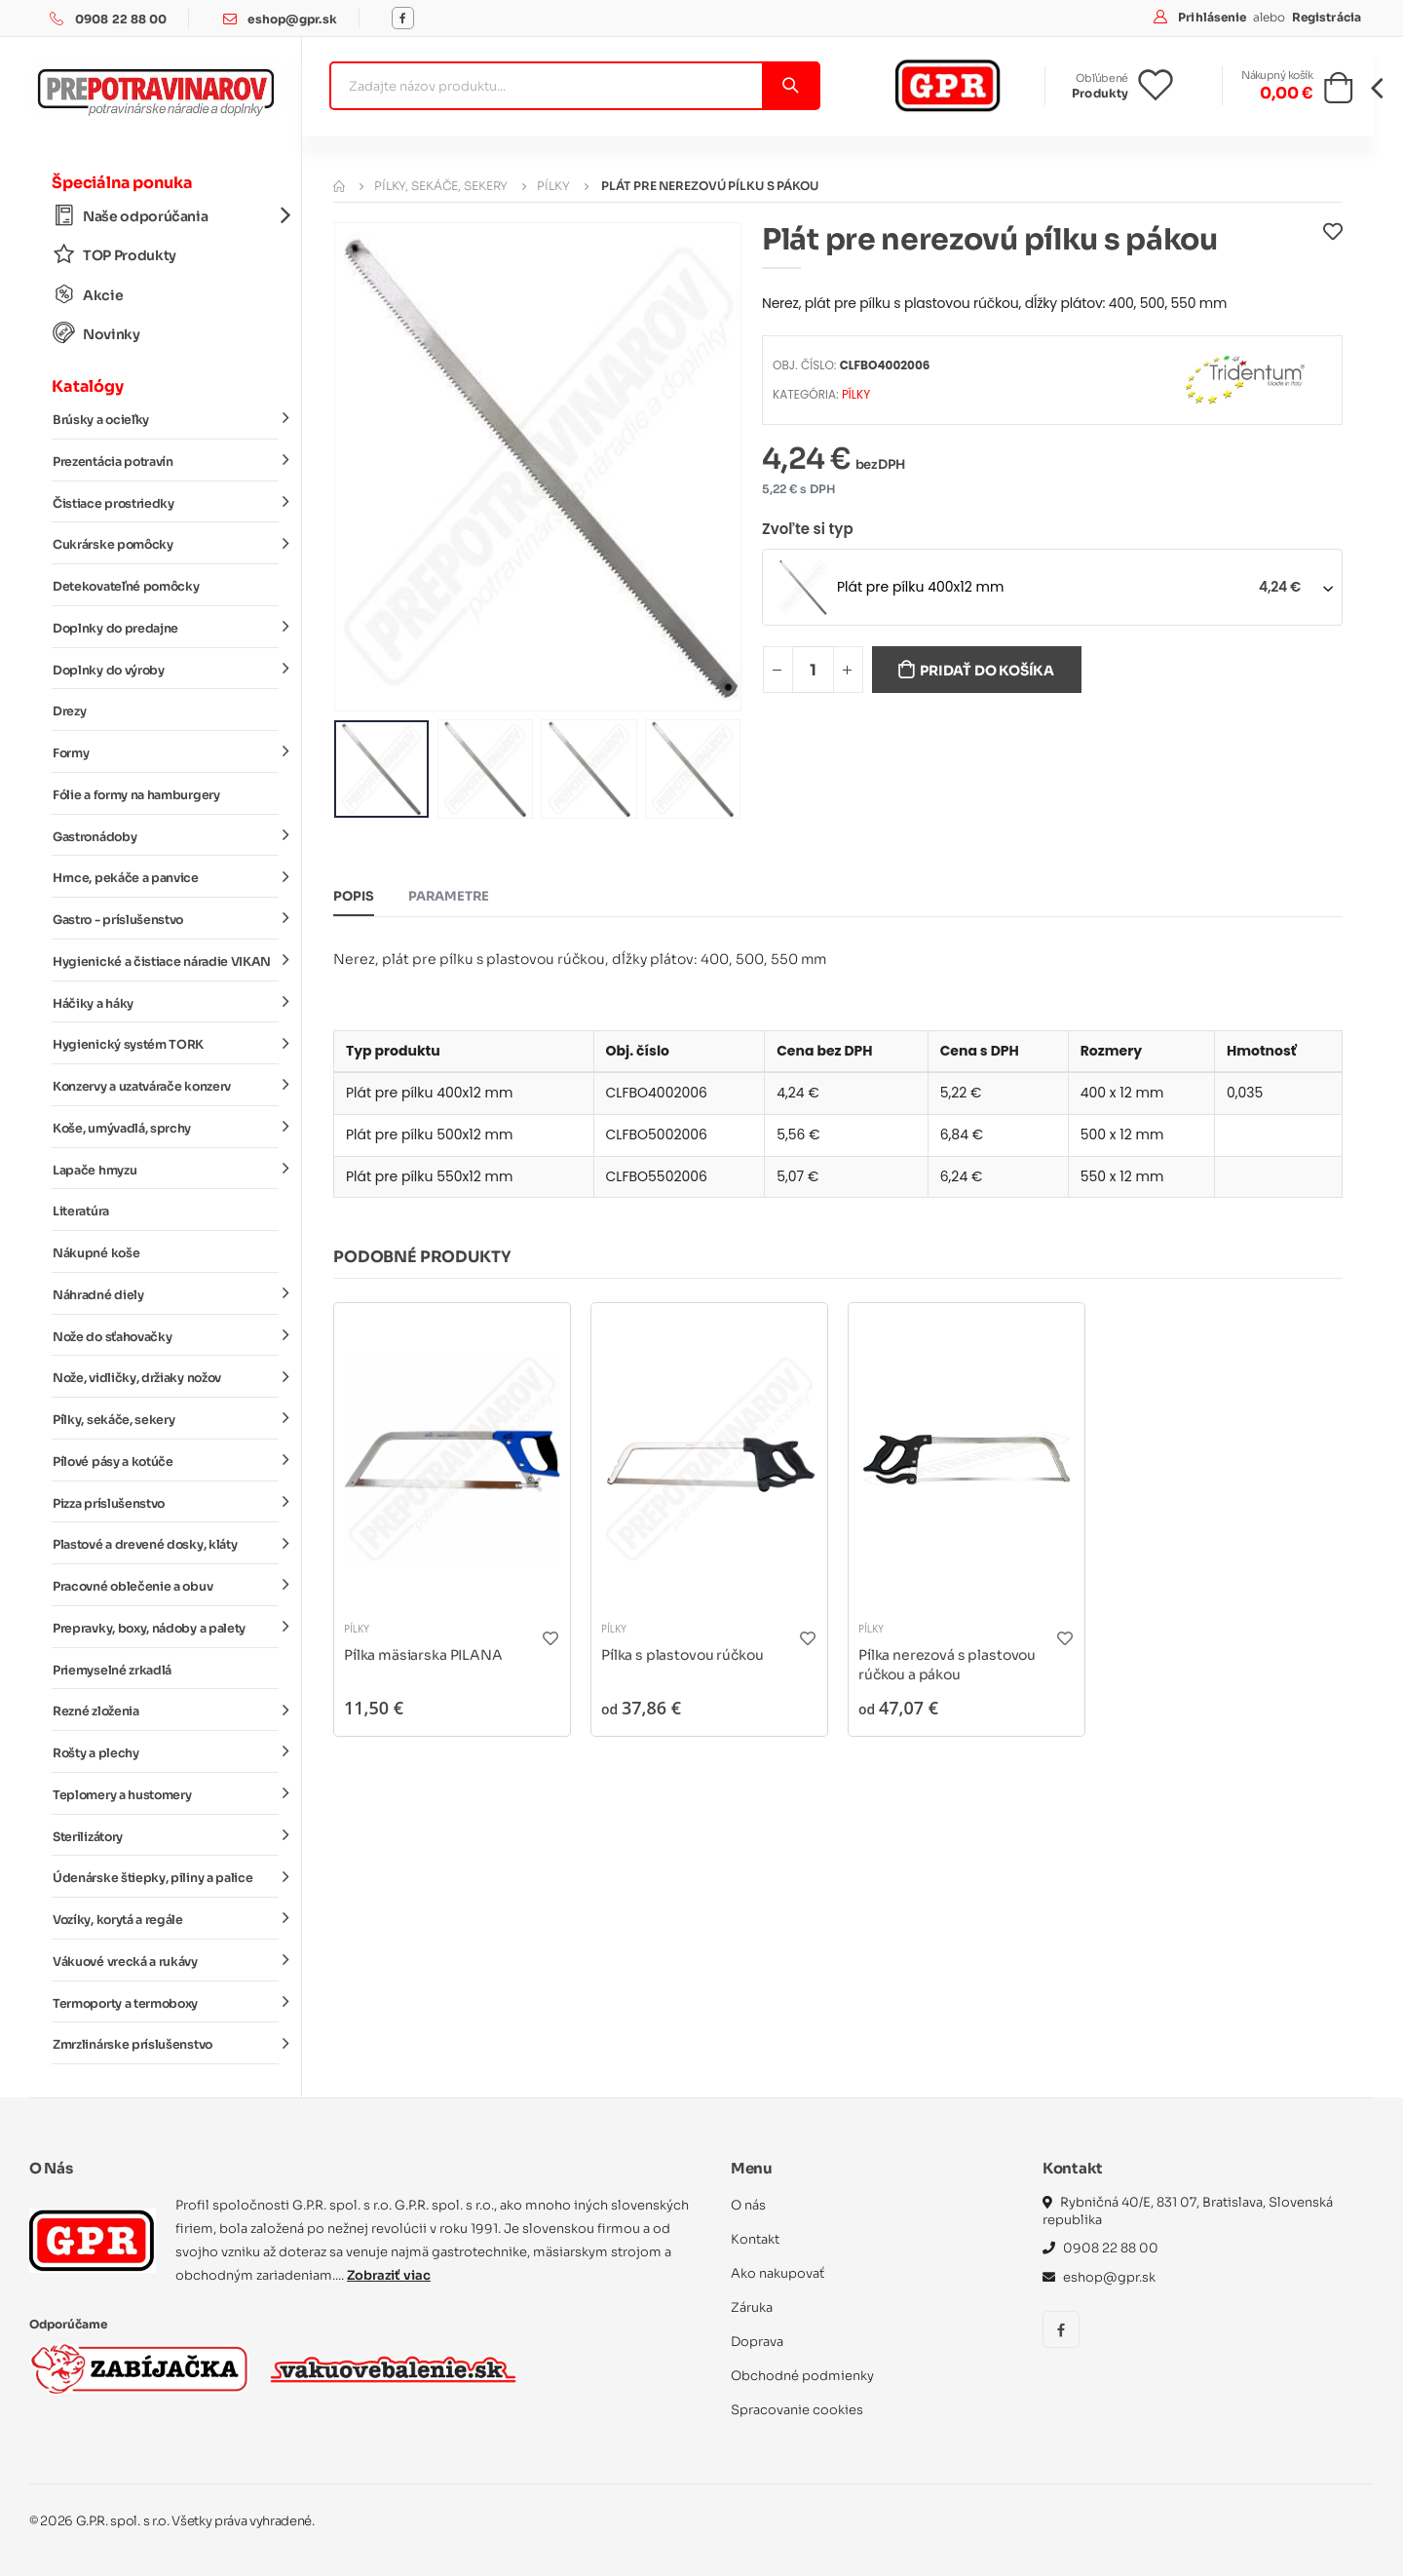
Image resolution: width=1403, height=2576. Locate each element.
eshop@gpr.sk (291, 19)
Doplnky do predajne (166, 627)
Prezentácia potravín (166, 461)
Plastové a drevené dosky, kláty (166, 1543)
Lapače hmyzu (166, 1168)
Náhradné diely (166, 1294)
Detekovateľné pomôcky (126, 587)
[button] (1338, 93)
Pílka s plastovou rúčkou (682, 1655)
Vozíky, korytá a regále (166, 1919)
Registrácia (1326, 17)
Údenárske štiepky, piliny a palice (166, 1877)
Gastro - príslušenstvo (166, 919)
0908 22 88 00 (121, 19)
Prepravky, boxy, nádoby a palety (166, 1627)
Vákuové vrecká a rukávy (166, 1961)
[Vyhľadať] (789, 85)
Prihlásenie (1213, 17)
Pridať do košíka (987, 670)
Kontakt (755, 2239)
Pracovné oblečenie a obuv (166, 1585)
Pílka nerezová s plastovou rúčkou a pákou (947, 1664)
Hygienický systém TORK (166, 1043)
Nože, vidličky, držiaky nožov (166, 1377)
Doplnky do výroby (166, 668)
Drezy (69, 711)
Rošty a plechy (166, 1752)
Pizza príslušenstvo (166, 1502)
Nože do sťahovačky (166, 1335)
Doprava (757, 2341)
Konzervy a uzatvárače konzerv (166, 1085)
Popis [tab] (353, 896)
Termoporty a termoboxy (166, 2002)
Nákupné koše (96, 1253)
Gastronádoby (166, 835)
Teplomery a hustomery (166, 1794)
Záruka (752, 2307)
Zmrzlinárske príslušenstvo (166, 2043)
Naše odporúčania (166, 216)
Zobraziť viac (389, 2275)
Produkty (1100, 93)
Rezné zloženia (166, 1710)
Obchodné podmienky (802, 2375)
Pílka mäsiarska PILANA (423, 1655)
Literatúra (81, 1211)
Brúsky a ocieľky (166, 419)
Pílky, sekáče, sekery (166, 1419)
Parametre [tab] (448, 896)
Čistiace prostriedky (166, 502)
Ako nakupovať (777, 2273)
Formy (166, 752)
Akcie (88, 295)
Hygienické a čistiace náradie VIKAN (166, 961)
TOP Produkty (114, 255)
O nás (748, 2205)
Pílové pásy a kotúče (166, 1461)
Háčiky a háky (166, 1002)
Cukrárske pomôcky (166, 543)
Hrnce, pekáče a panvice (166, 877)
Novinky (96, 334)
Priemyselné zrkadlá (112, 1670)
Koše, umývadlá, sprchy (166, 1127)
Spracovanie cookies (797, 2410)
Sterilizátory (166, 1835)
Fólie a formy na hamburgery (136, 795)
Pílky (553, 185)
